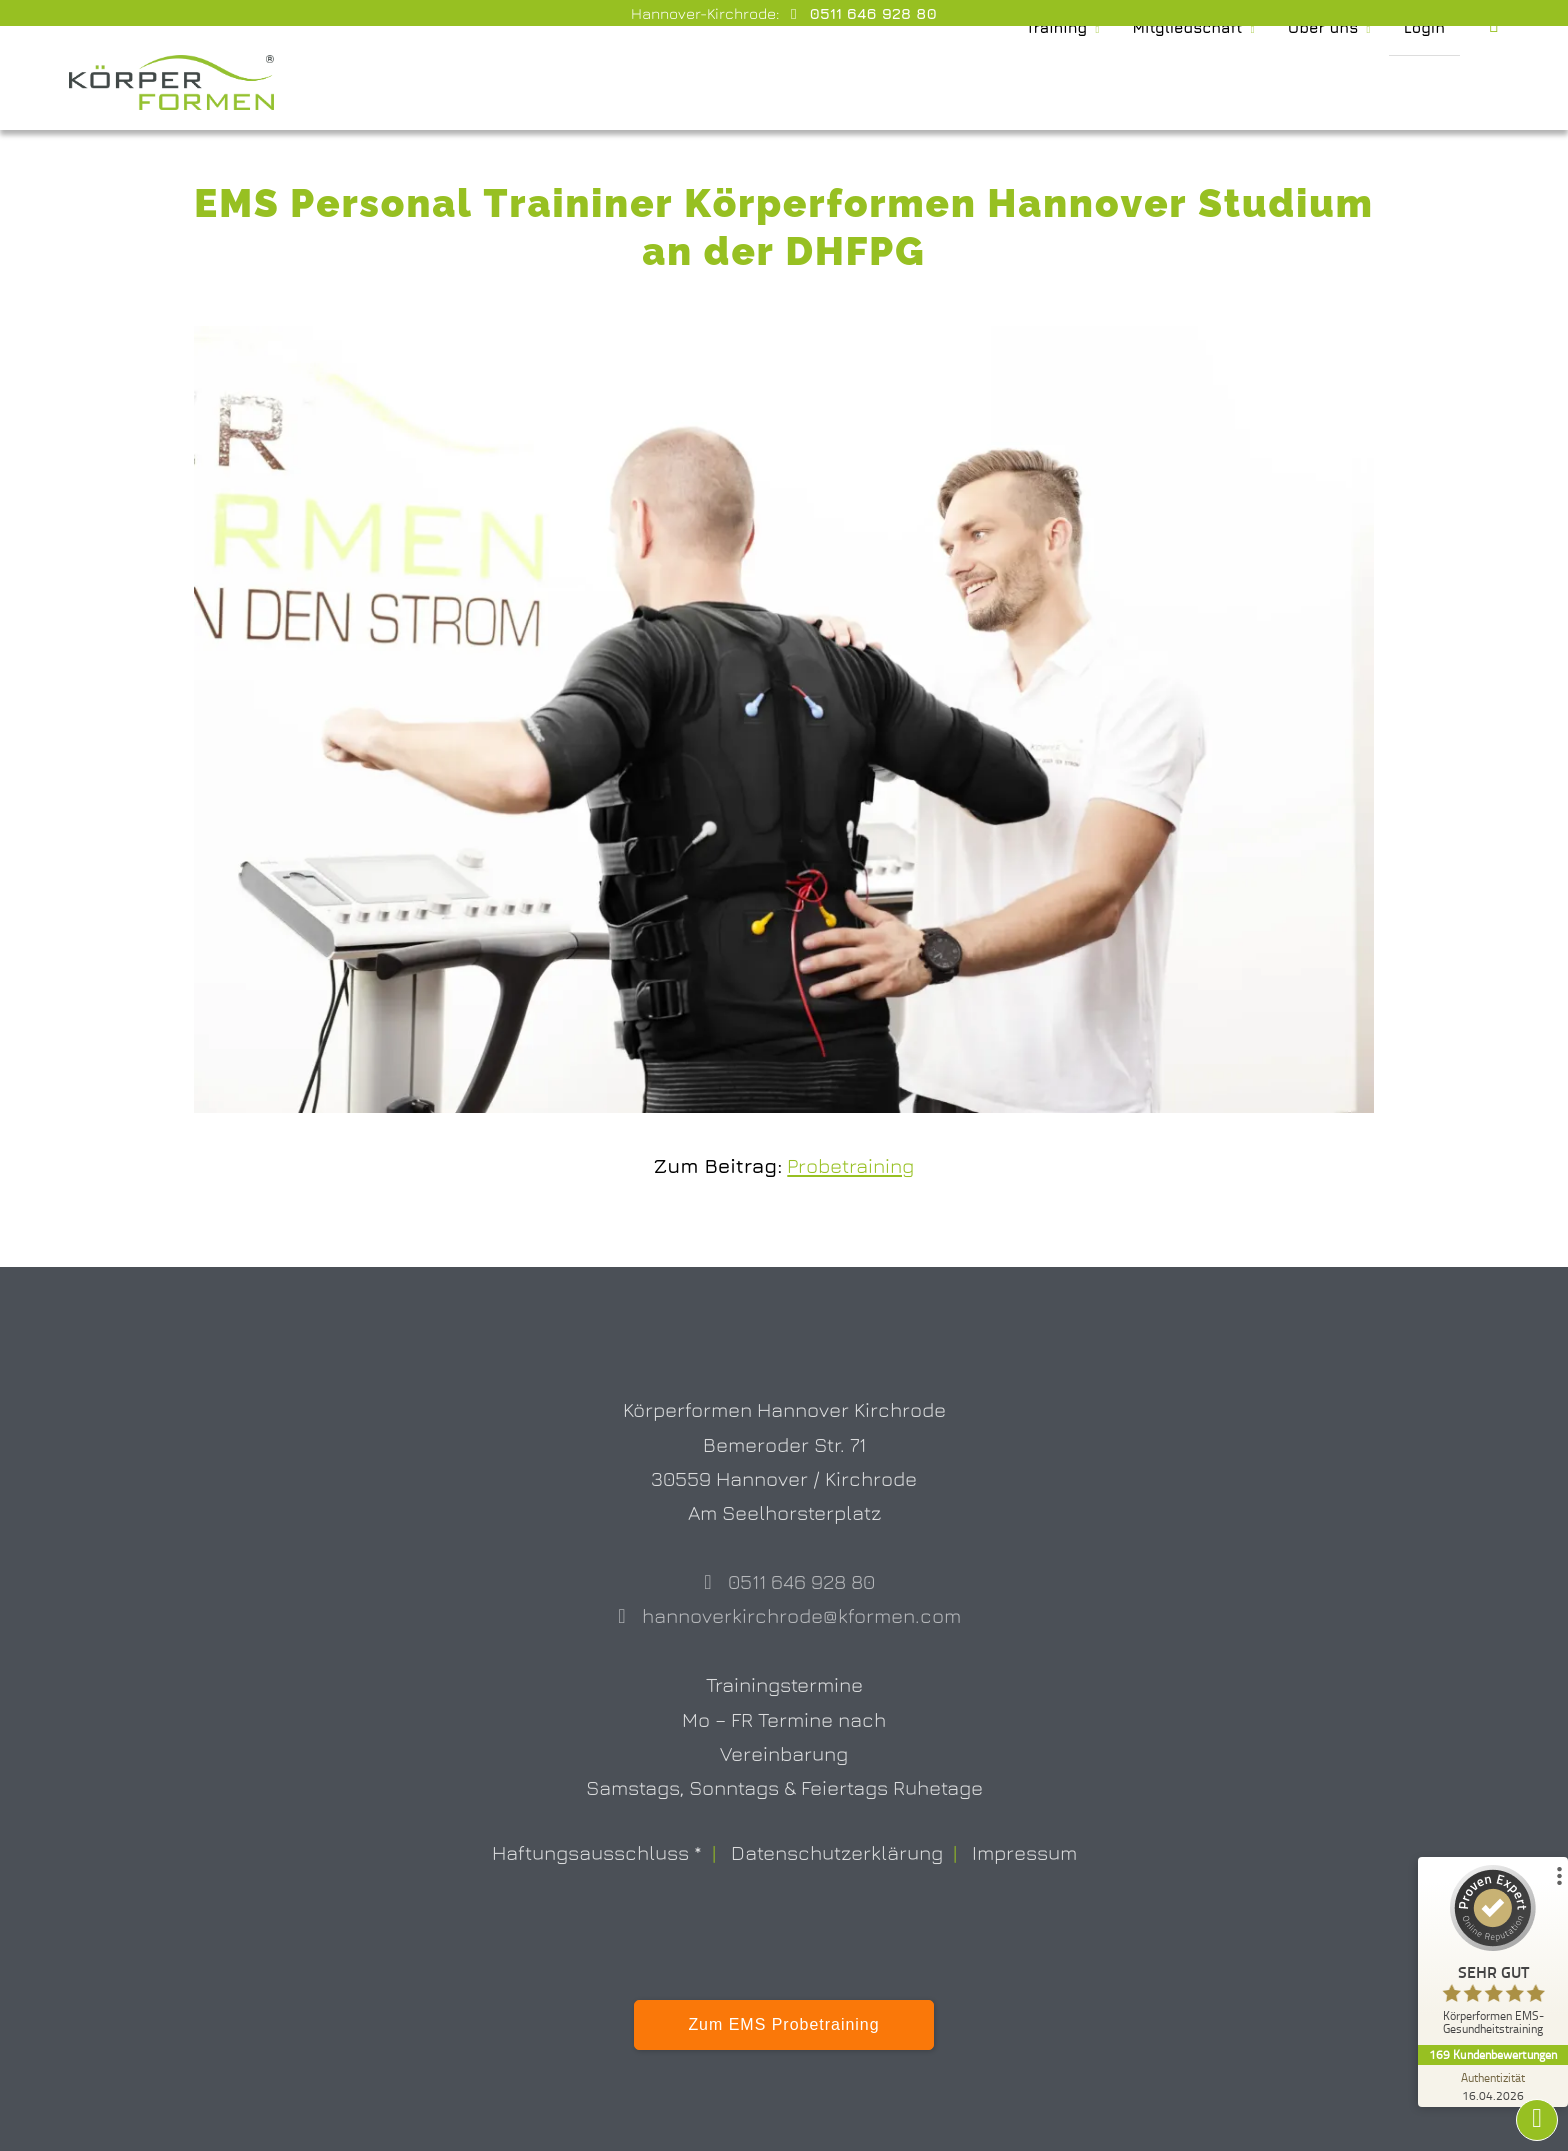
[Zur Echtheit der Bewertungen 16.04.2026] (1493, 2086)
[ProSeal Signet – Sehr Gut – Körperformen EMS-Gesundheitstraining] (1493, 1955)
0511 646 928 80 (871, 13)
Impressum (1024, 1852)
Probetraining (850, 1165)
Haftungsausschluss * (597, 1852)
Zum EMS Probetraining (783, 2024)
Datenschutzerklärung (837, 1852)
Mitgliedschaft (1173, 82)
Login (1424, 82)
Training (1033, 82)
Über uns (1318, 82)
